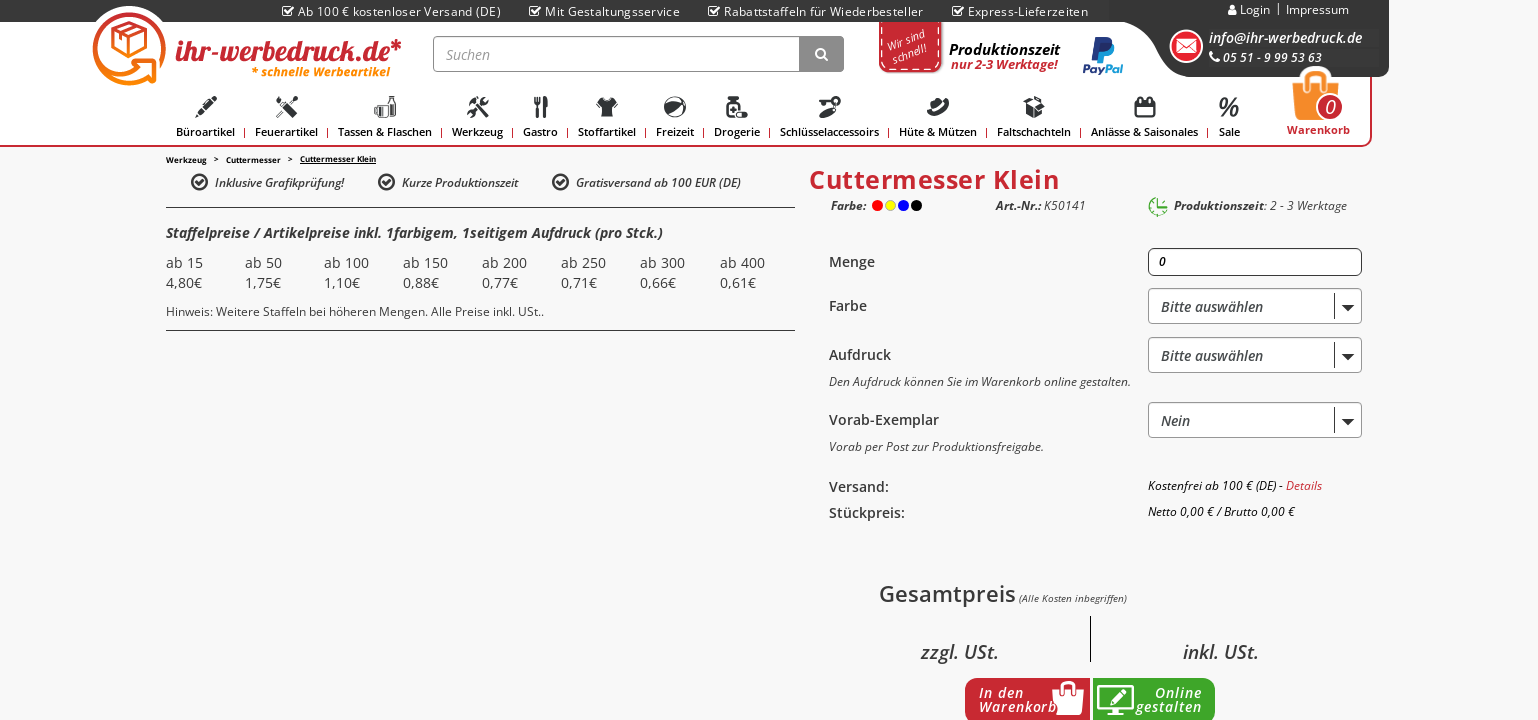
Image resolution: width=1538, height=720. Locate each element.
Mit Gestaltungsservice (604, 11)
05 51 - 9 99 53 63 (1265, 57)
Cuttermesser (253, 159)
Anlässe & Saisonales (1144, 117)
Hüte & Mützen (938, 117)
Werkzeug (477, 117)
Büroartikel (205, 117)
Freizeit (675, 117)
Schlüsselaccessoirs (829, 117)
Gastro (540, 117)
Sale (1229, 117)
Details (1304, 485)
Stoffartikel (607, 117)
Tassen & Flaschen (385, 117)
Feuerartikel (286, 117)
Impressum (1317, 9)
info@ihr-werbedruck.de (1285, 37)
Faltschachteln (1034, 117)
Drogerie (737, 117)
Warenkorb (1318, 109)
